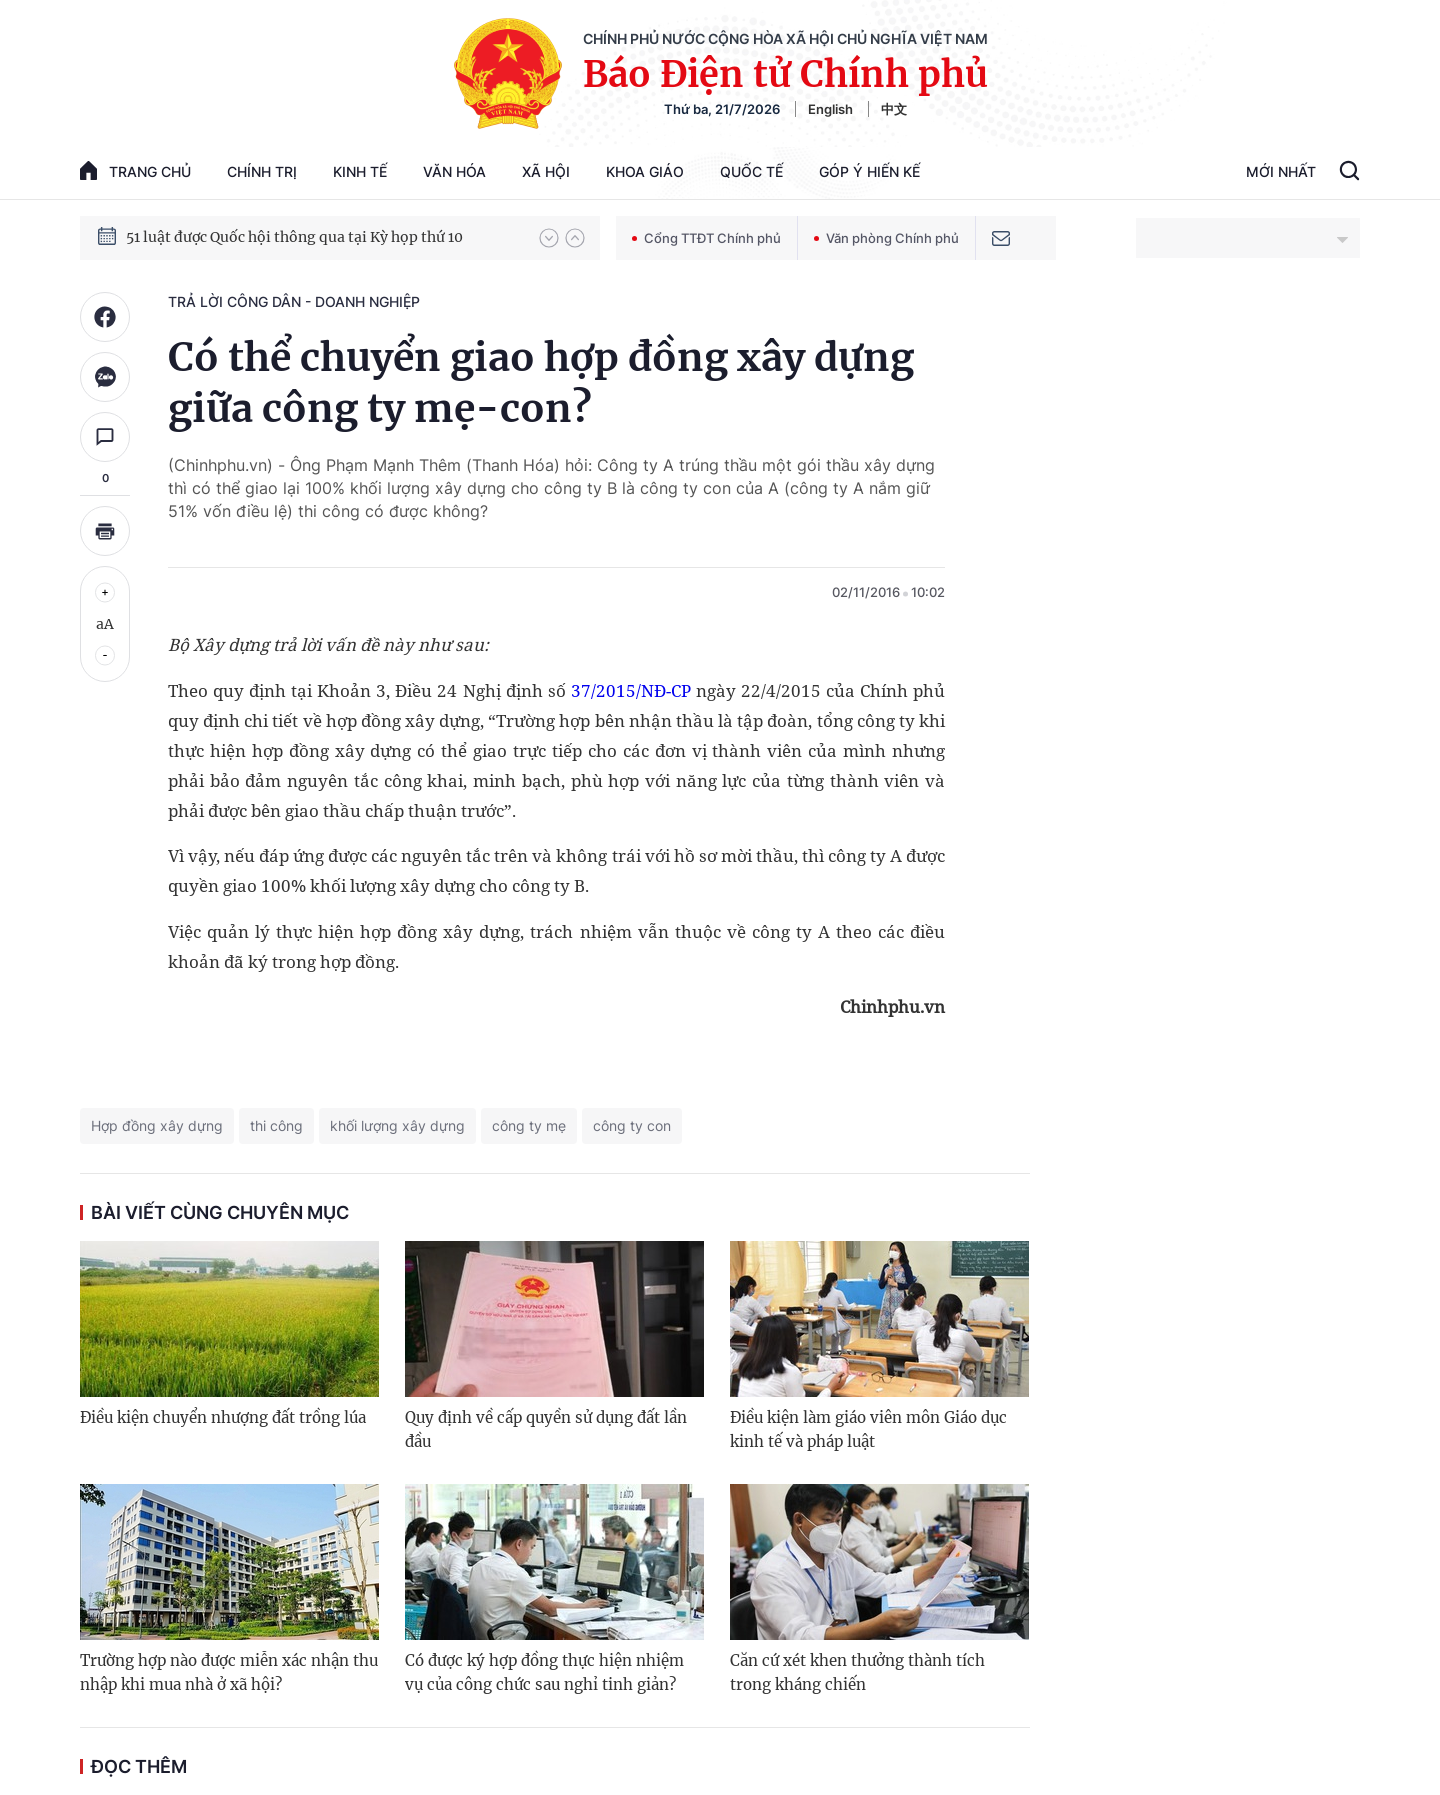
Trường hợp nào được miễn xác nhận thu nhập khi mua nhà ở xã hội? (229, 1672)
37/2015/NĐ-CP (631, 690)
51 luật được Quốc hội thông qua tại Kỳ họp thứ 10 (294, 237)
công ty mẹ (529, 1125)
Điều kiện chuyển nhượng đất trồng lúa (223, 1417)
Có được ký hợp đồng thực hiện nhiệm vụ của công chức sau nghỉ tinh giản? (544, 1672)
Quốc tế (751, 171)
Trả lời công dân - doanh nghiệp (294, 301)
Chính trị (262, 171)
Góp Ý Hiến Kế (869, 171)
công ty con (632, 1125)
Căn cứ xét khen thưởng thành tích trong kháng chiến (857, 1672)
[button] (549, 238)
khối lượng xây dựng (397, 1125)
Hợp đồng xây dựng (157, 1125)
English (830, 109)
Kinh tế (360, 171)
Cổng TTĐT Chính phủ (706, 238)
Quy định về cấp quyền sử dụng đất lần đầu (546, 1429)
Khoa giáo (645, 171)
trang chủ (135, 170)
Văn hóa (454, 171)
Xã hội (546, 171)
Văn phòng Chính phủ (886, 238)
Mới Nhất (1281, 171)
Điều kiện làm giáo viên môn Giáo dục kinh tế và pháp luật (868, 1429)
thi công (276, 1125)
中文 (894, 109)
